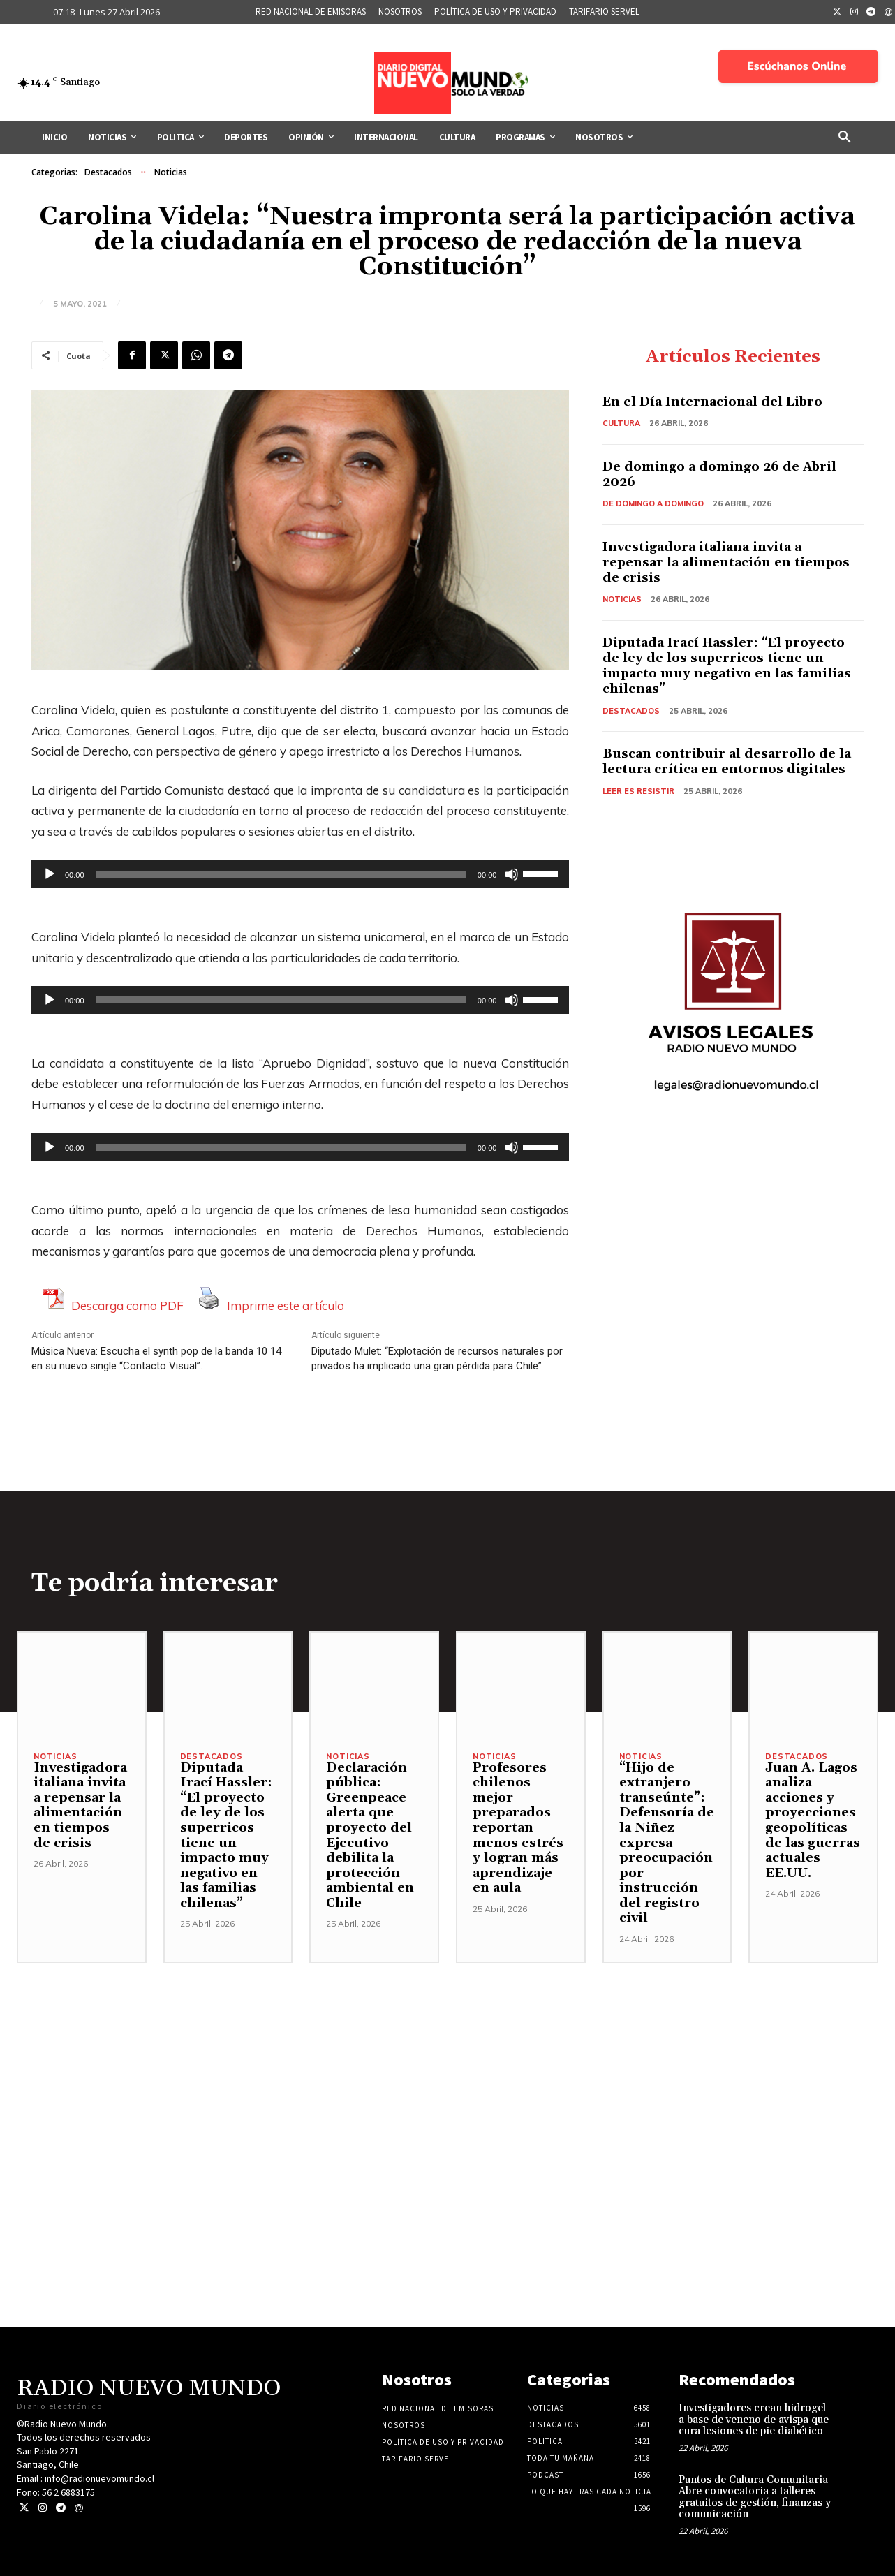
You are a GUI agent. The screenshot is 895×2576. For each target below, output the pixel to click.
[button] (844, 137)
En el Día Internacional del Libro (714, 403)
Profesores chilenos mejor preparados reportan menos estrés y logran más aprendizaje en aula (518, 1828)
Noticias (170, 172)
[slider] (281, 874)
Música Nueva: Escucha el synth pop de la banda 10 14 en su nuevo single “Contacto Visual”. (156, 1358)
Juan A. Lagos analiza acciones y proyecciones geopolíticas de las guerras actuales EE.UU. (812, 1820)
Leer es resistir (638, 788)
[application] (300, 874)
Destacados (108, 172)
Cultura (621, 423)
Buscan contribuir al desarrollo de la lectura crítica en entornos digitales (727, 758)
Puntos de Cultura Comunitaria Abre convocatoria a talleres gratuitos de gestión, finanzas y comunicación (755, 2497)
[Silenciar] (512, 874)
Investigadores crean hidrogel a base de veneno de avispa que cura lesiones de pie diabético (754, 2420)
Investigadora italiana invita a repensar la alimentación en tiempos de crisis (726, 561)
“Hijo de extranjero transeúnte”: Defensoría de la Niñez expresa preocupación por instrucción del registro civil (666, 1843)
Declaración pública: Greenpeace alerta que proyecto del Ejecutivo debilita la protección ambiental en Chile (370, 1835)
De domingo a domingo (653, 503)
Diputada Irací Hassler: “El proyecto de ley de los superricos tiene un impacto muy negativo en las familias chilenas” (727, 664)
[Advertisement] (447, 2061)
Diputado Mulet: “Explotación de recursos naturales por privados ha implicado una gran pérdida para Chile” (437, 1358)
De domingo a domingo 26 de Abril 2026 (720, 474)
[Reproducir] (50, 874)
